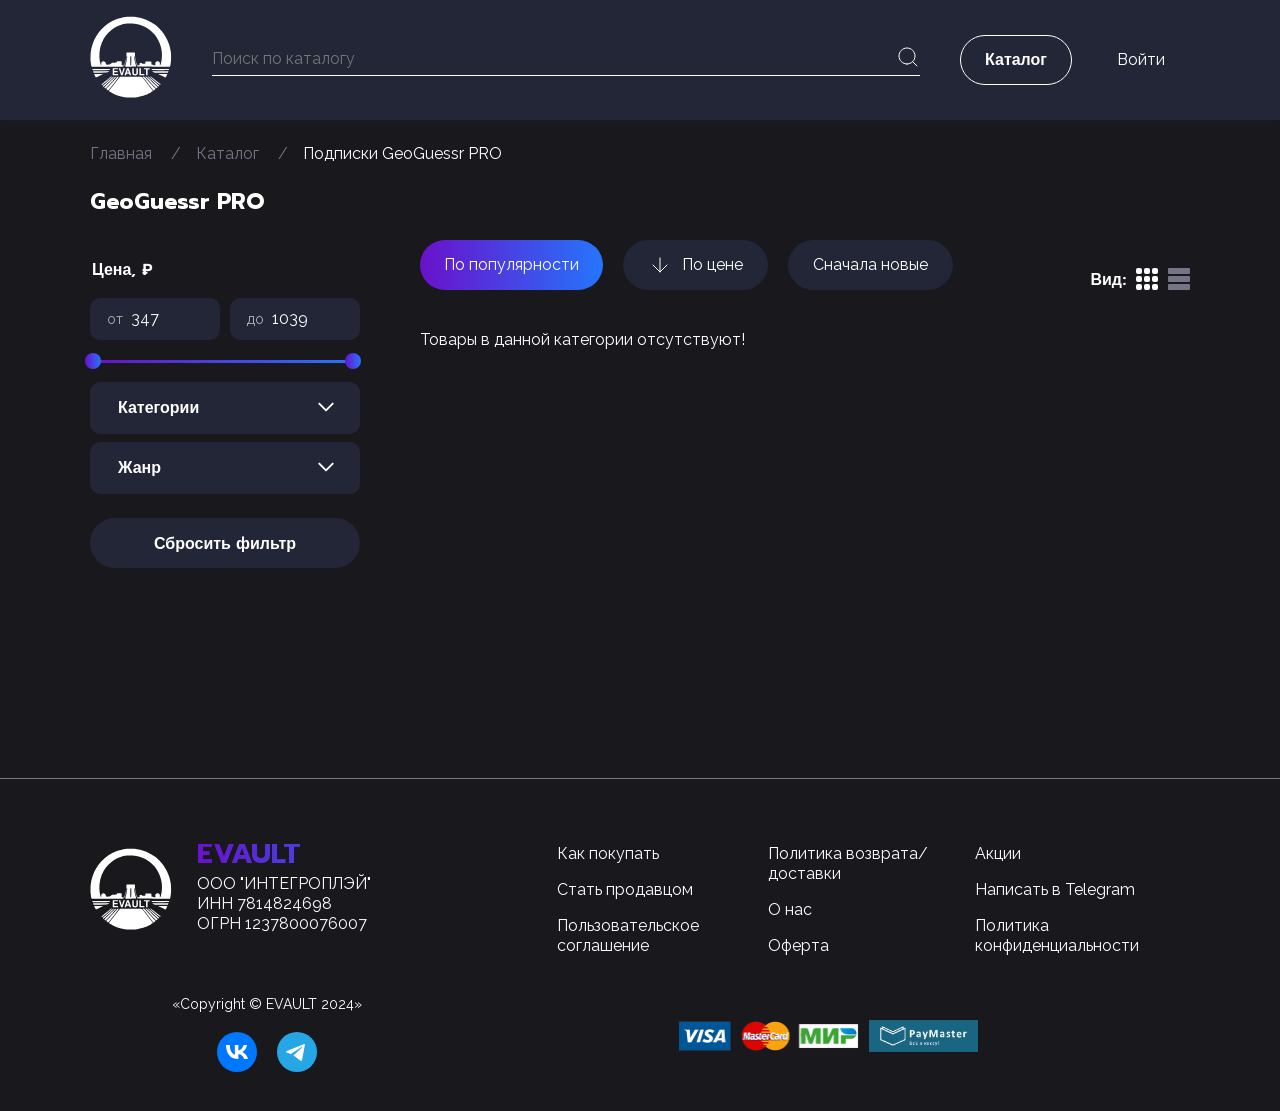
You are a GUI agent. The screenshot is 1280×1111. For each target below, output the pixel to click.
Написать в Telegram (1055, 889)
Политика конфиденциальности (1057, 935)
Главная (121, 153)
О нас (790, 909)
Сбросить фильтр (225, 544)
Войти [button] (1141, 59)
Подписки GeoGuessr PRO (402, 153)
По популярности (511, 264)
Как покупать (608, 853)
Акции (998, 853)
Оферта (798, 945)
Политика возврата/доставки (848, 863)
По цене (695, 265)
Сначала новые (870, 264)
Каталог (227, 153)
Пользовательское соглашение (628, 935)
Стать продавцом (625, 889)
